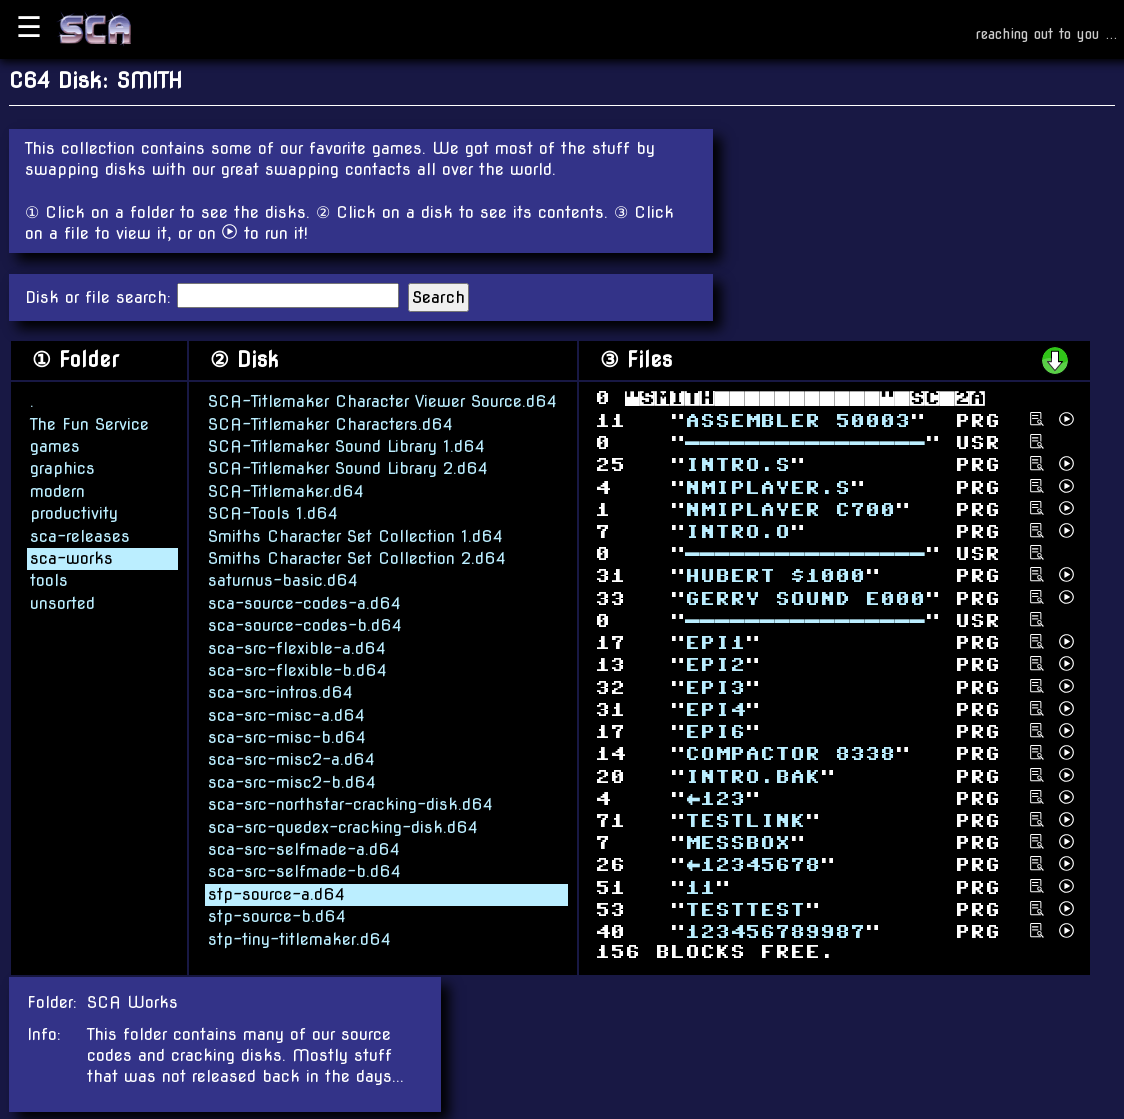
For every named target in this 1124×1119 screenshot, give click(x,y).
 (700, 886)
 (752, 775)
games (55, 445)
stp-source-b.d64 (277, 915)
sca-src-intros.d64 (280, 691)
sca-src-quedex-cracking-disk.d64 (343, 826)
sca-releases (80, 535)
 (715, 731)
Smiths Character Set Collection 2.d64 (357, 557)
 (715, 686)
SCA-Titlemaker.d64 (286, 490)
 (745, 820)
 (737, 464)
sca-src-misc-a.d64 (286, 714)
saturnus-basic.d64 (283, 579)
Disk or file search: (101, 297)
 (790, 753)
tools (49, 579)
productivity (74, 512)
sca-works (71, 557)
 (752, 864)
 (805, 597)
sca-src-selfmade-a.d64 (304, 848)
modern (57, 490)
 (805, 442)
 (775, 931)
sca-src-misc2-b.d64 (292, 781)
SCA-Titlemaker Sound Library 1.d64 (346, 445)
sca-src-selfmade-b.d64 (304, 870)
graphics (62, 467)
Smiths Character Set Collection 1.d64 (355, 535)
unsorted (62, 602)
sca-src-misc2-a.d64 (291, 759)
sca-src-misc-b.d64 (287, 736)
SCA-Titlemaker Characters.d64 (330, 423)
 (775, 575)
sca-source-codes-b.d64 (305, 624)
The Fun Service (89, 423)
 (790, 508)
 (715, 642)
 (767, 486)
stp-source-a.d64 (276, 893)
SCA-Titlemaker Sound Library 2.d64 (348, 467)
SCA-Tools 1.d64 (273, 512)
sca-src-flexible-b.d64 (297, 669)
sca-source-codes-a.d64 (304, 602)
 (715, 709)
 (715, 664)
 (715, 797)
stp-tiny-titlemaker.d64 (299, 938)
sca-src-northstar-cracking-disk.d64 (350, 803)
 (797, 419)
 (737, 531)
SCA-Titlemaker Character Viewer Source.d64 (382, 400)
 (745, 909)
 (737, 842)
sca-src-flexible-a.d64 (297, 647)
